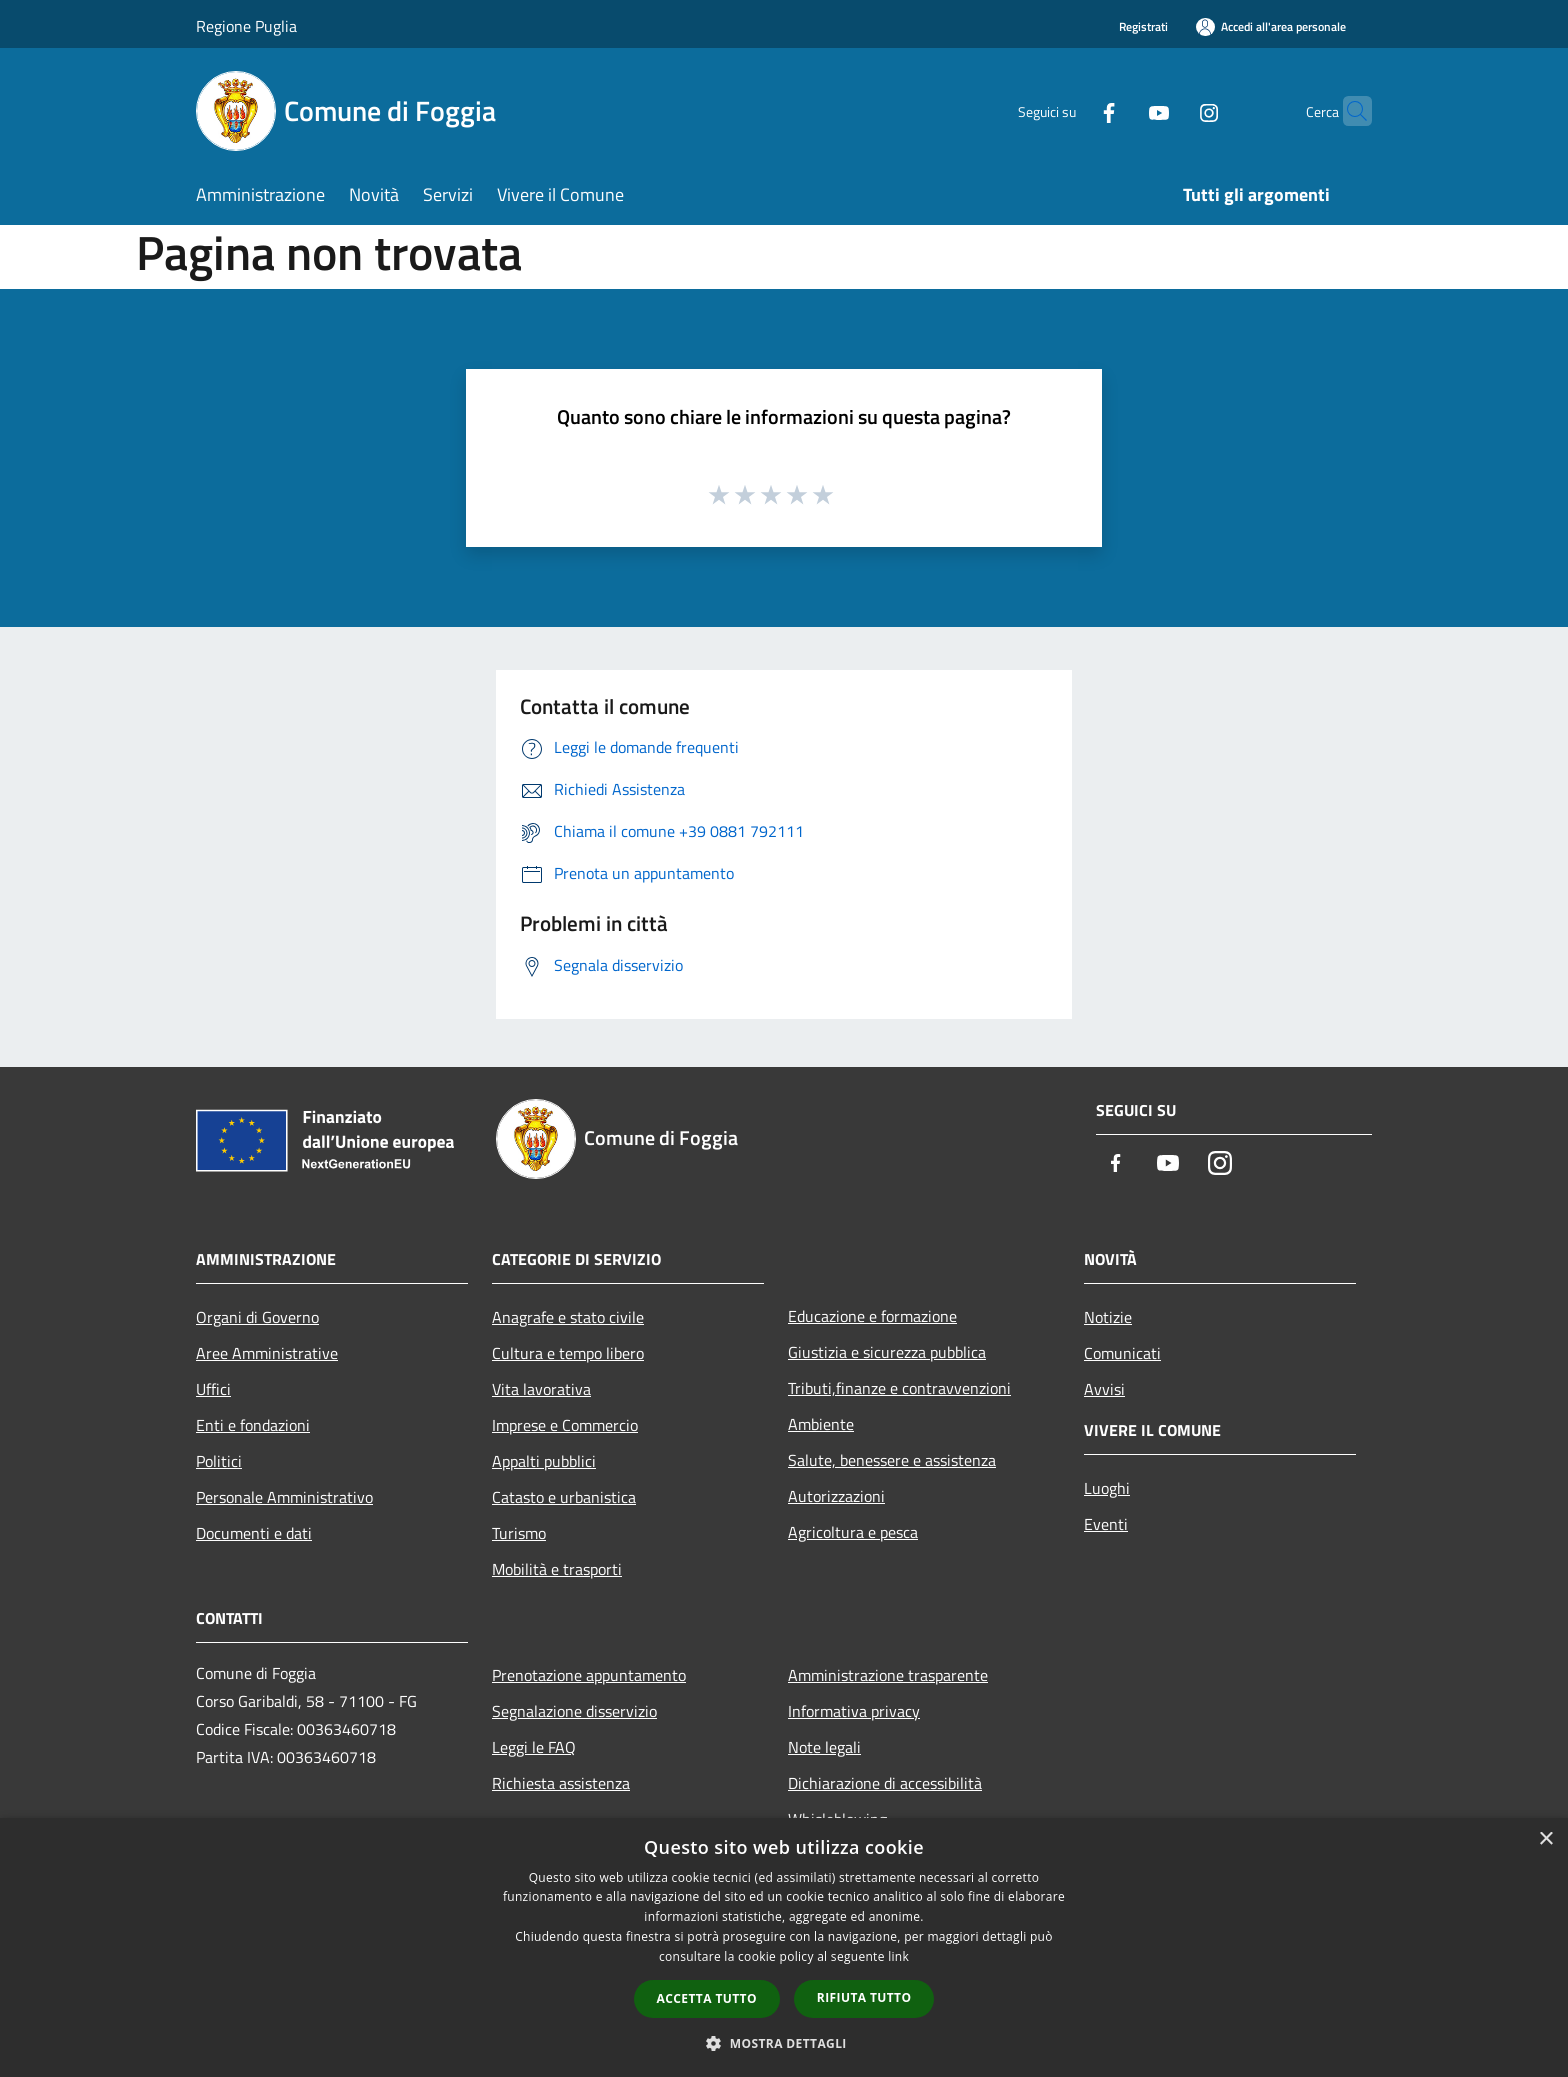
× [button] (1545, 1839)
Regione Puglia (246, 26)
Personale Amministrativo (284, 1497)
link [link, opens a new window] (898, 1956)
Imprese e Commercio (565, 1425)
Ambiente (821, 1424)
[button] (784, 2043)
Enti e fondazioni (253, 1425)
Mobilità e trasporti (557, 1569)
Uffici (213, 1389)
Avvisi (1104, 1389)
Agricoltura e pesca (853, 1532)
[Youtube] (1120, 110)
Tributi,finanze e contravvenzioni (899, 1388)
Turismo (519, 1533)
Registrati (1143, 26)
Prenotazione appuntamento (589, 1675)
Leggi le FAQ (534, 1747)
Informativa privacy (854, 1711)
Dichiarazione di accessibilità (885, 1783)
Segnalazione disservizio (574, 1711)
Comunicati (1122, 1353)
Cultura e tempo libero (568, 1353)
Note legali (824, 1747)
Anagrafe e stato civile (568, 1317)
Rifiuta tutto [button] (864, 1997)
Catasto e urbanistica (564, 1497)
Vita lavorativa (541, 1389)
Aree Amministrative (267, 1353)
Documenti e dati (254, 1533)
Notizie (1108, 1317)
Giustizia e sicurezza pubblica (887, 1352)
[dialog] (784, 1947)
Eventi (1106, 1524)
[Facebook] (1070, 110)
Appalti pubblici (544, 1461)
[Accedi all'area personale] (1271, 26)
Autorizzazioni (836, 1496)
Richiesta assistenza (561, 1783)
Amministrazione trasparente (888, 1675)
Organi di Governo (257, 1317)
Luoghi (1107, 1488)
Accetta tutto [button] (707, 1998)
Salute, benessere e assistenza (892, 1460)
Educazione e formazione (872, 1316)
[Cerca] (1348, 111)
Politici (219, 1461)
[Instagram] (1170, 110)
